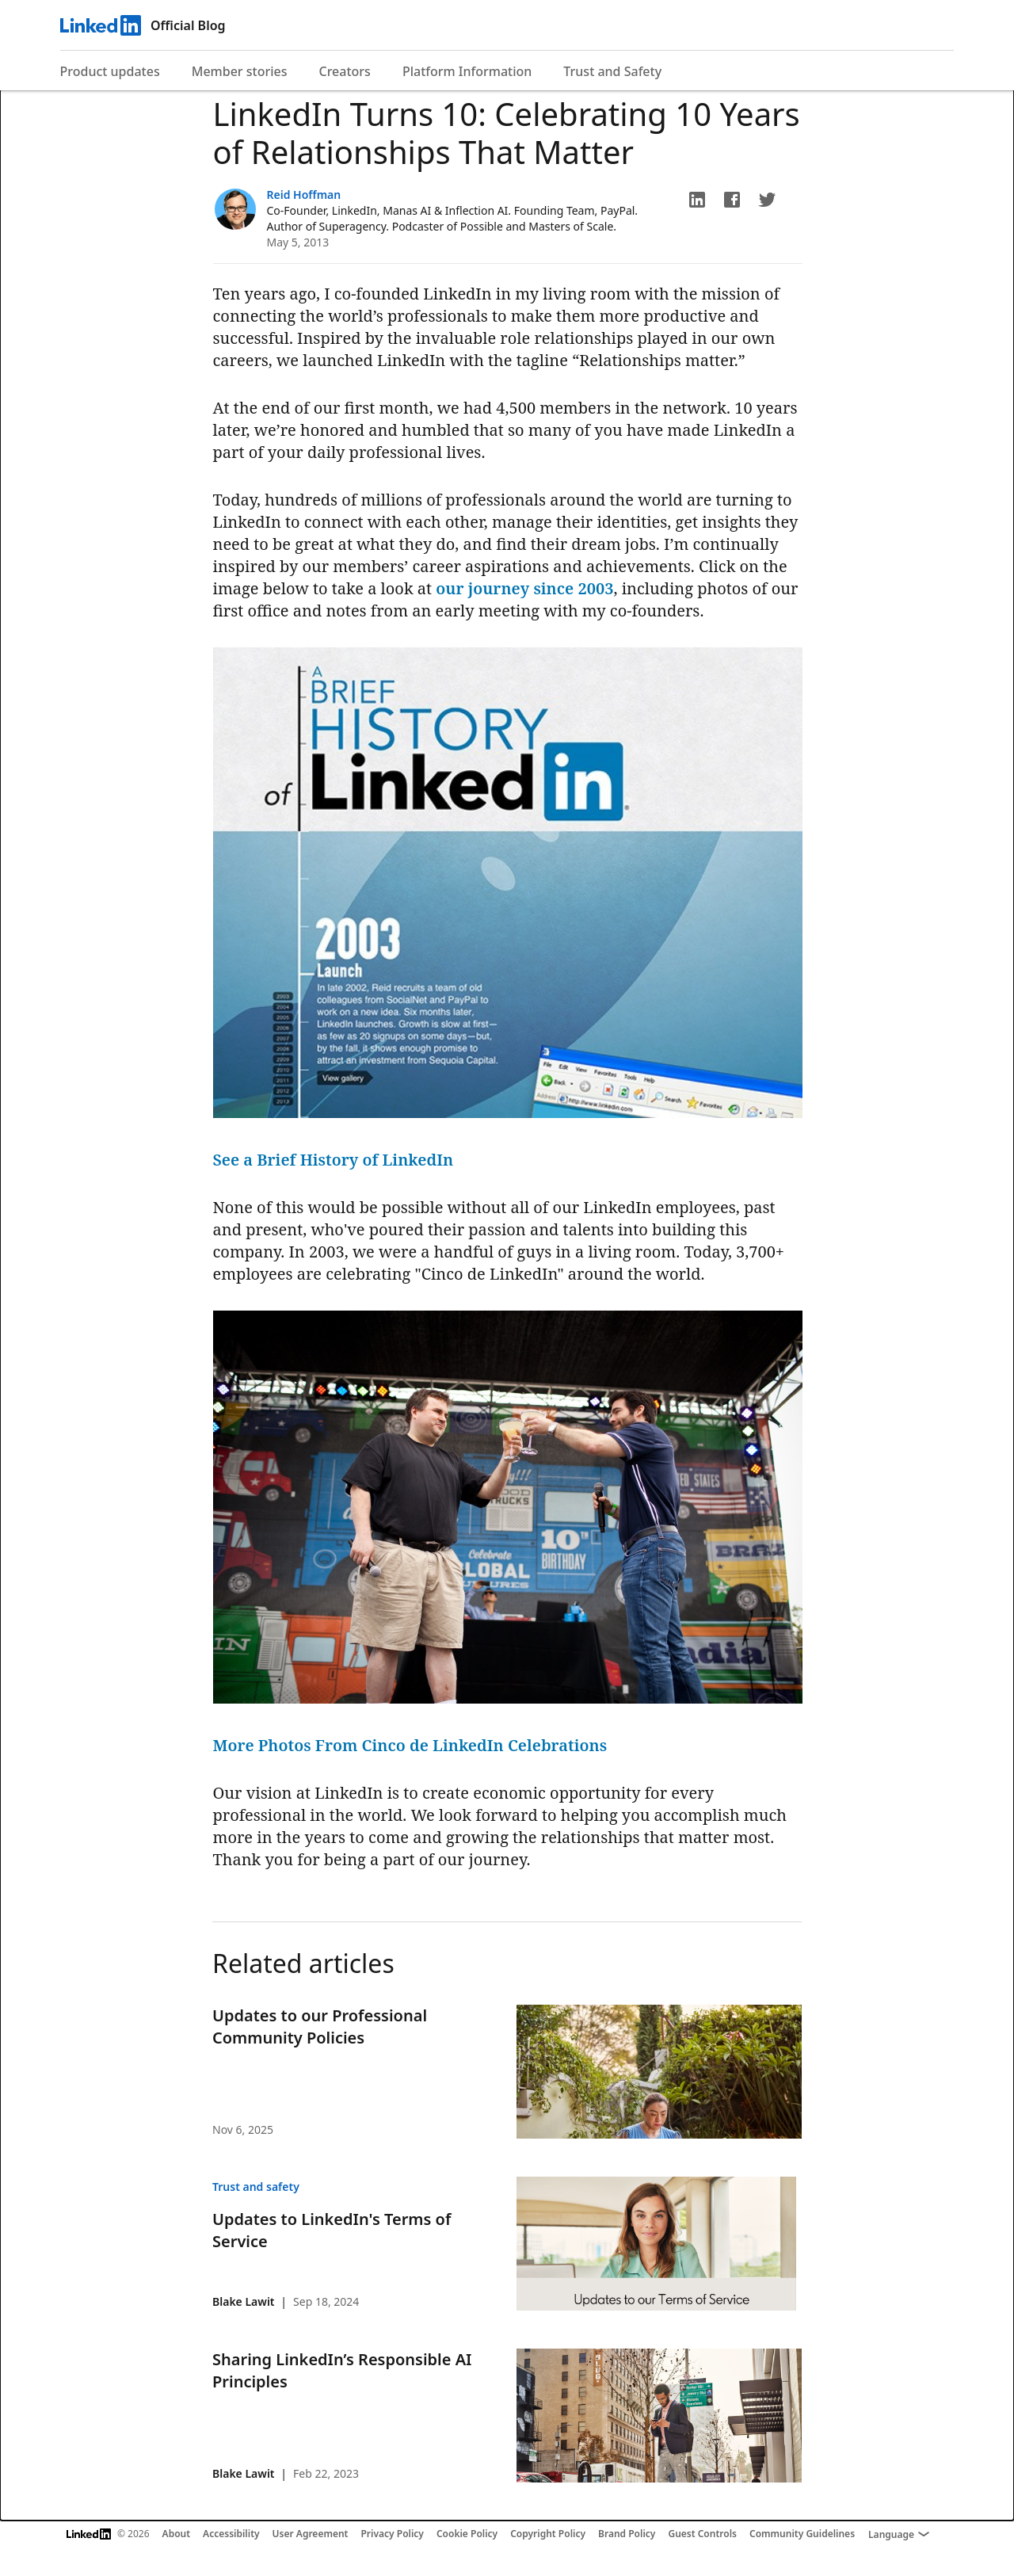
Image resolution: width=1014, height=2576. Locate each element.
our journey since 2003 (524, 588)
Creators (345, 71)
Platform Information (467, 71)
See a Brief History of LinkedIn (333, 1159)
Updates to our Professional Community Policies (319, 2026)
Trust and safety (255, 2186)
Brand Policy (626, 2533)
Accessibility (231, 2533)
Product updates (110, 71)
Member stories (240, 71)
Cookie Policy (466, 2533)
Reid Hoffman (304, 194)
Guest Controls (702, 2533)
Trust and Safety (612, 71)
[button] (697, 199)
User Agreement (311, 2533)
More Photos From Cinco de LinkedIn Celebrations (410, 1745)
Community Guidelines (802, 2533)
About (176, 2533)
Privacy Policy (391, 2533)
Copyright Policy (547, 2533)
